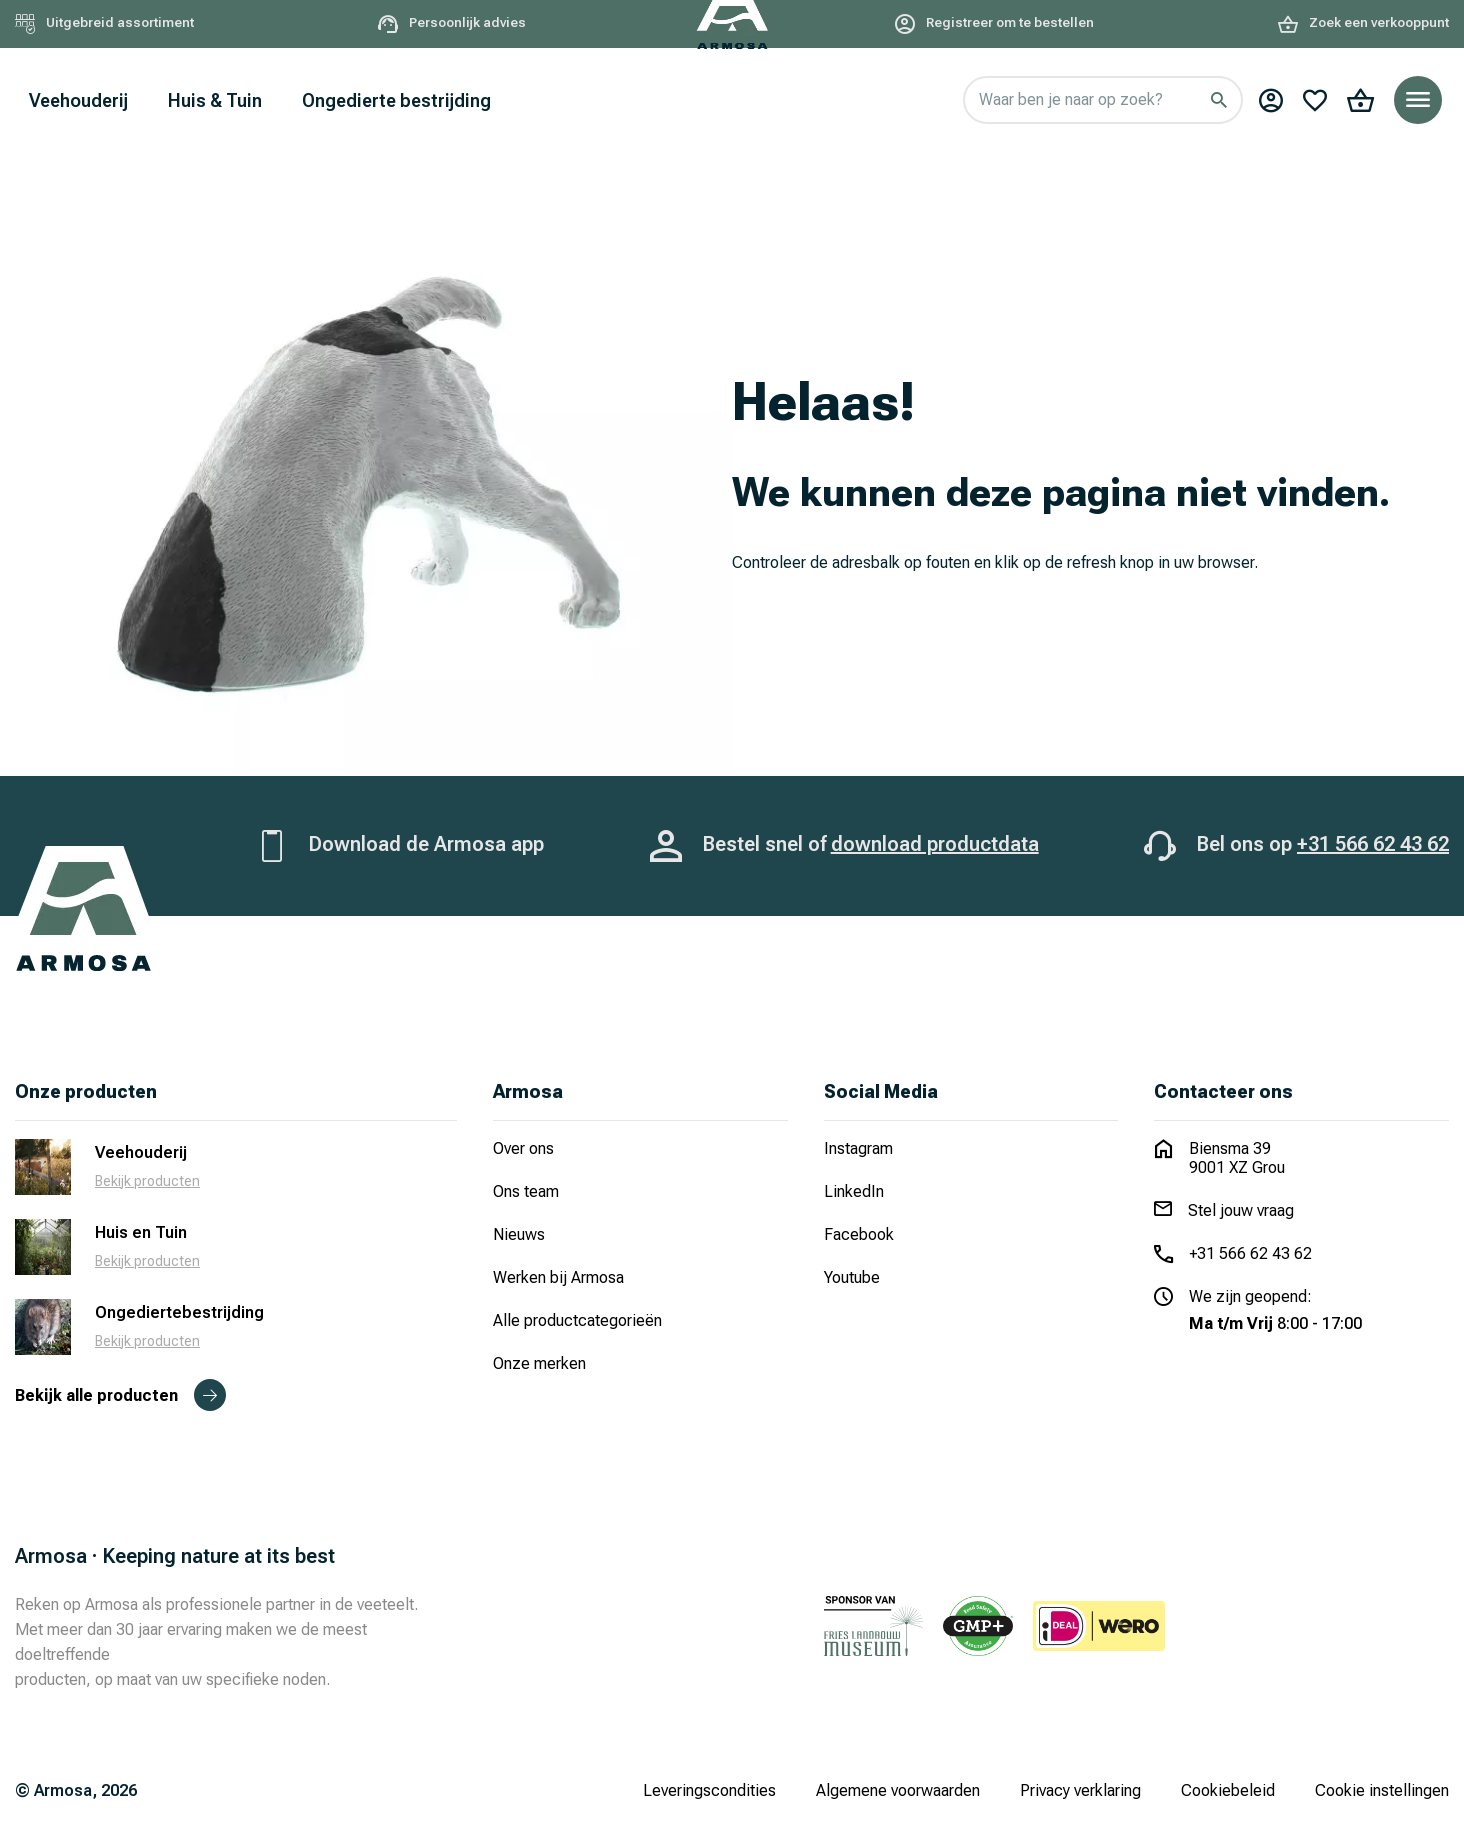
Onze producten (86, 1091)
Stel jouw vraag (1241, 1210)
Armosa (528, 1091)
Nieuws (519, 1234)
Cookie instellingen (1382, 1790)
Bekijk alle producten (120, 1395)
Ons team (526, 1191)
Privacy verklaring (1080, 1790)
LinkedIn (854, 1191)
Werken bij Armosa (558, 1277)
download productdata (935, 844)
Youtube (852, 1277)
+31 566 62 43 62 (1373, 844)
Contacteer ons (1223, 1091)
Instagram (858, 1148)
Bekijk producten (147, 1181)
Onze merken (539, 1363)
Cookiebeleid (1228, 1790)
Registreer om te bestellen (994, 22)
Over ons (523, 1148)
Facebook (859, 1234)
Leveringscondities (709, 1790)
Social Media (881, 1091)
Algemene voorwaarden (898, 1790)
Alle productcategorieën (577, 1320)
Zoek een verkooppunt (1363, 22)
